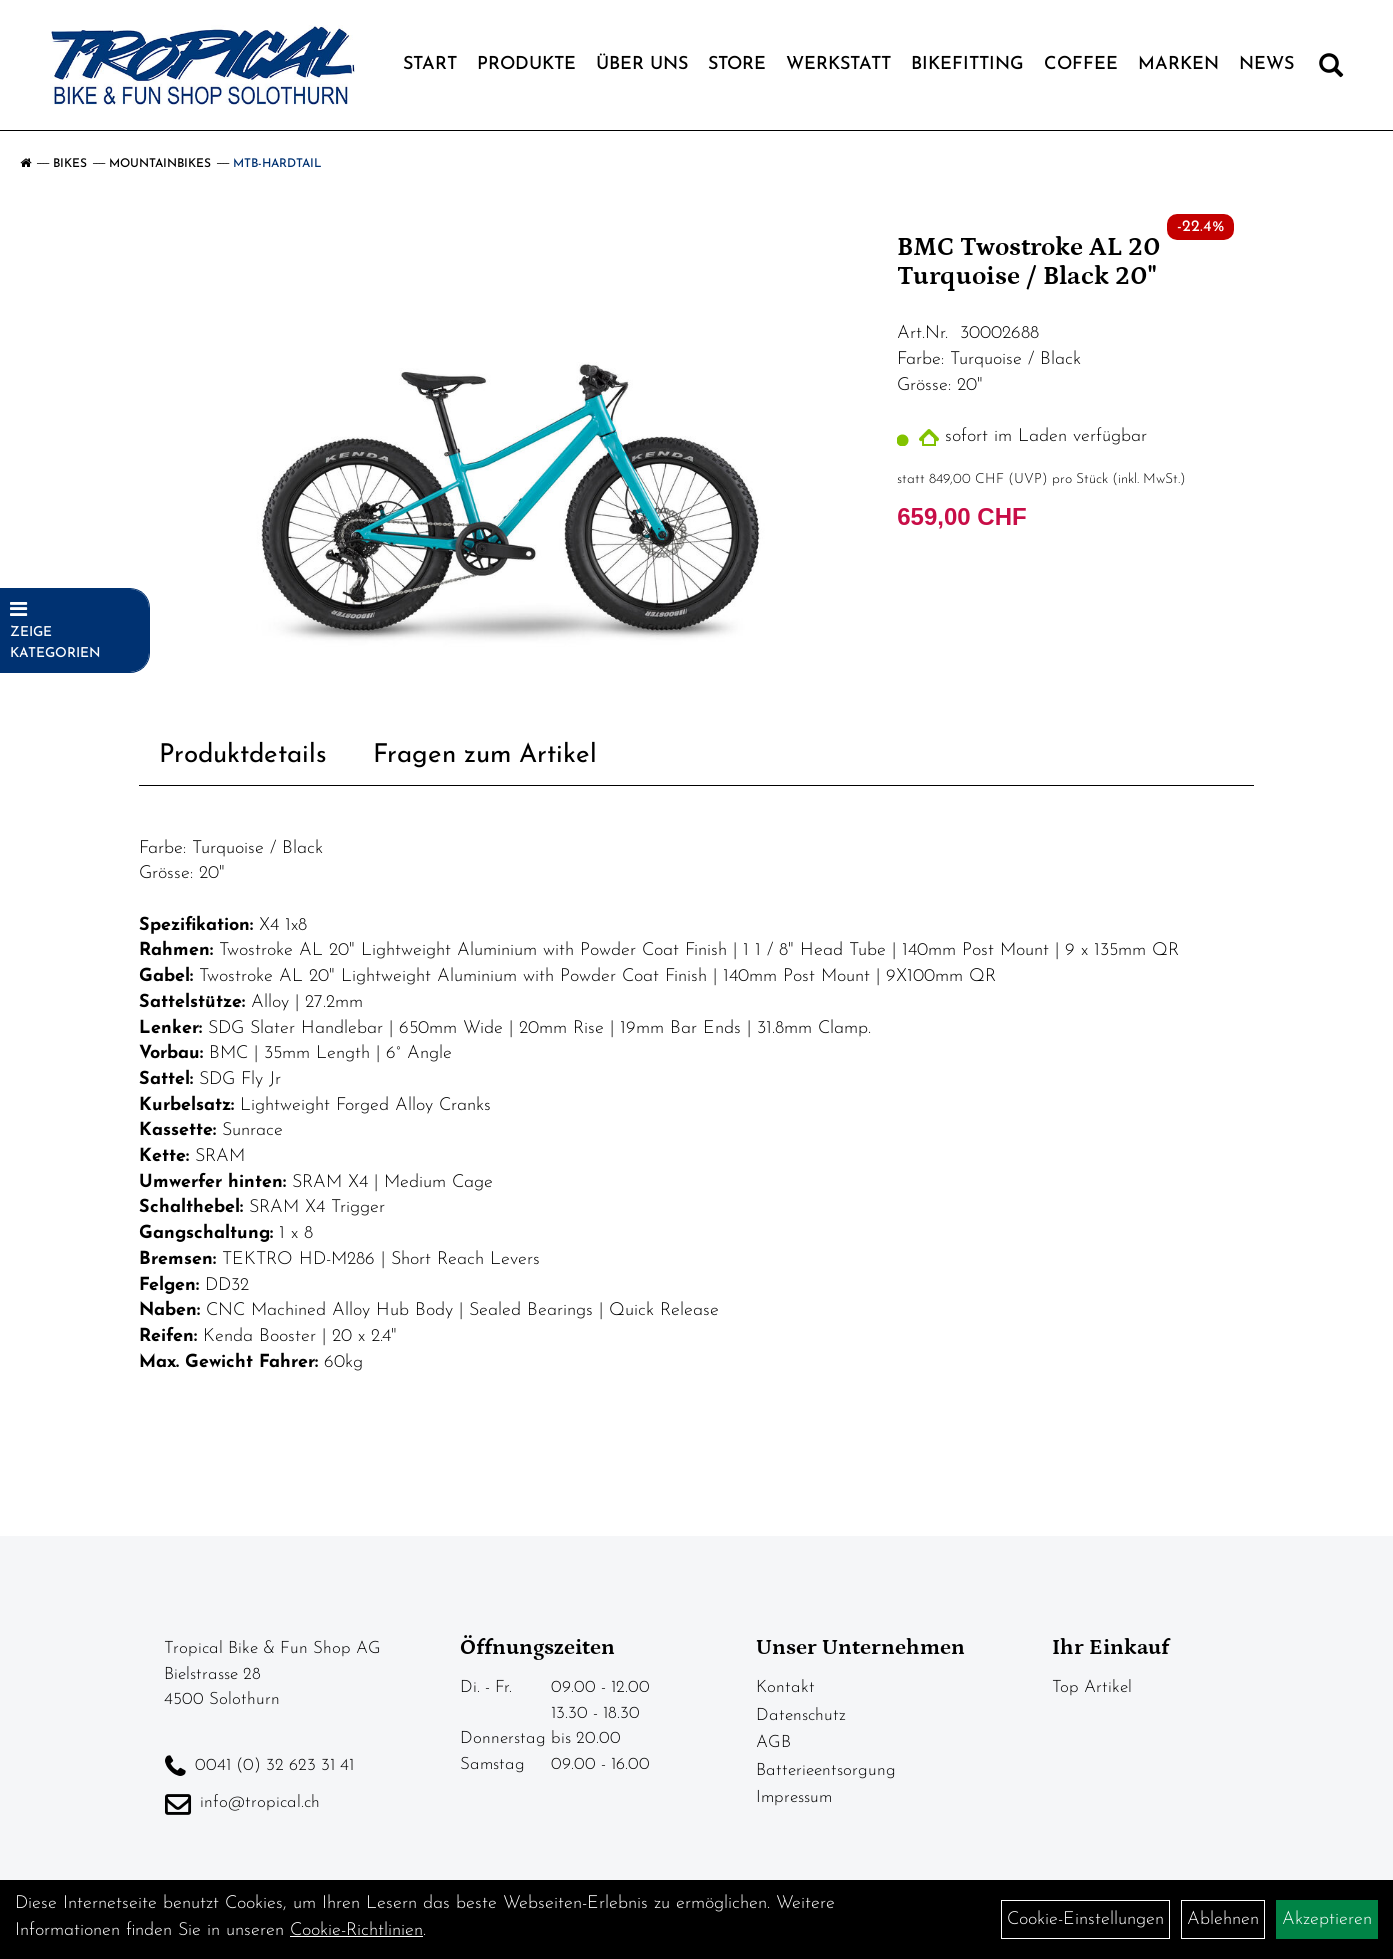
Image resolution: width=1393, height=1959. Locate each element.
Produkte (526, 64)
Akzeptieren (1327, 1919)
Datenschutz (801, 1715)
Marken (1178, 64)
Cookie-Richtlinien (356, 1930)
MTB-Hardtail (277, 164)
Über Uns (642, 64)
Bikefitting (967, 64)
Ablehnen (1223, 1919)
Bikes (70, 164)
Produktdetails (243, 755)
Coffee (1081, 64)
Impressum (794, 1797)
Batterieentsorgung (826, 1770)
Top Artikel (1092, 1687)
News (1266, 64)
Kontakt (785, 1687)
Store (737, 64)
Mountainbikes (160, 164)
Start (430, 64)
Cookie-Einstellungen (1085, 1919)
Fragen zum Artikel (485, 755)
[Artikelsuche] (1331, 70)
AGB (773, 1742)
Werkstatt (838, 64)
